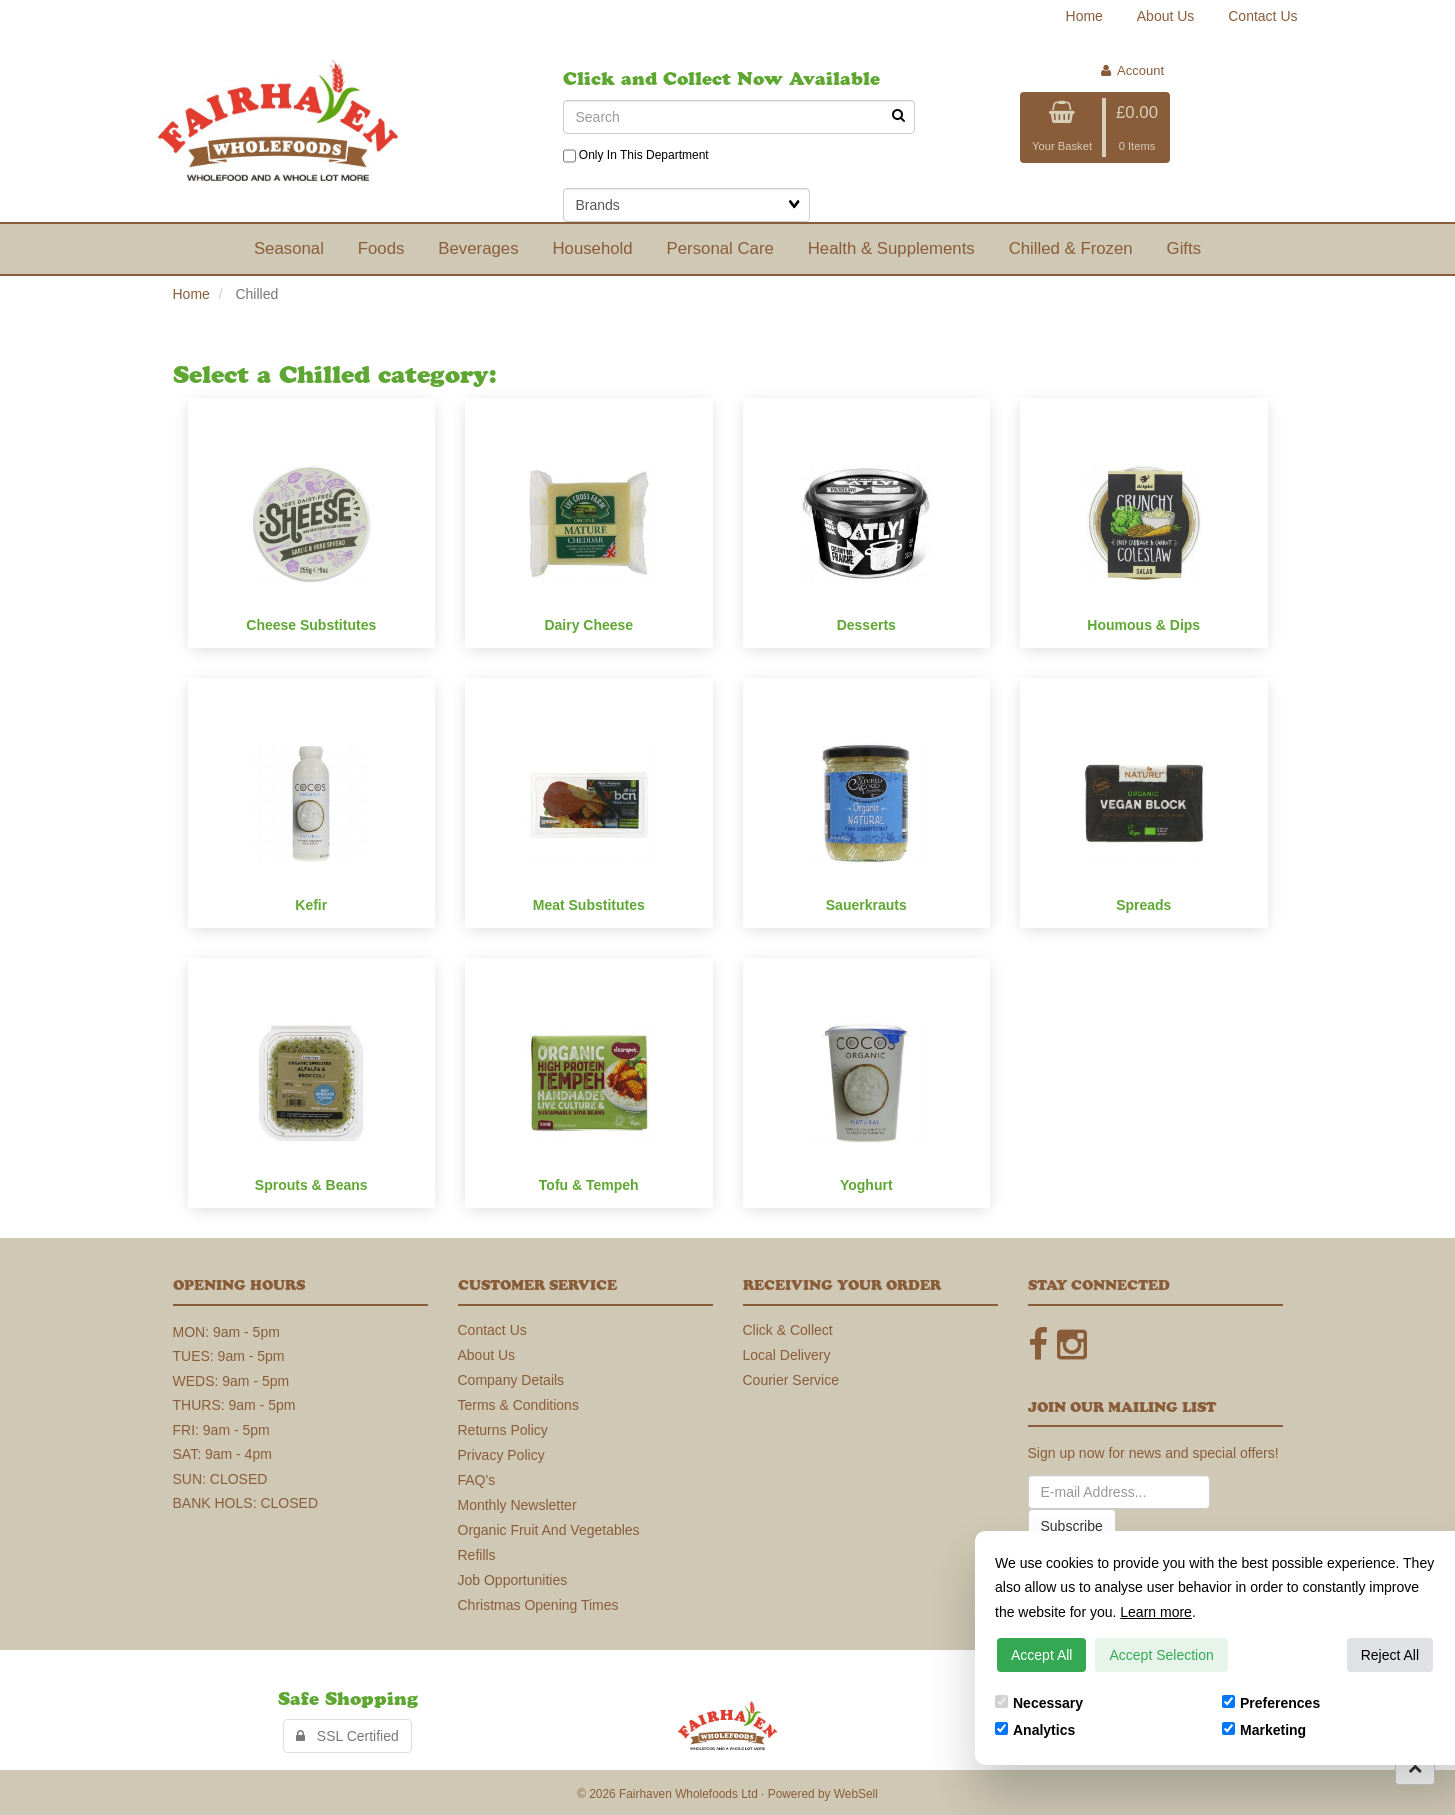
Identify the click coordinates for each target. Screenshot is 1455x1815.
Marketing (1264, 1730)
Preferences (1271, 1703)
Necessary (1039, 1703)
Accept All (1041, 1655)
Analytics (1035, 1730)
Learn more (1156, 1612)
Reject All (1390, 1655)
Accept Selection (1161, 1655)
